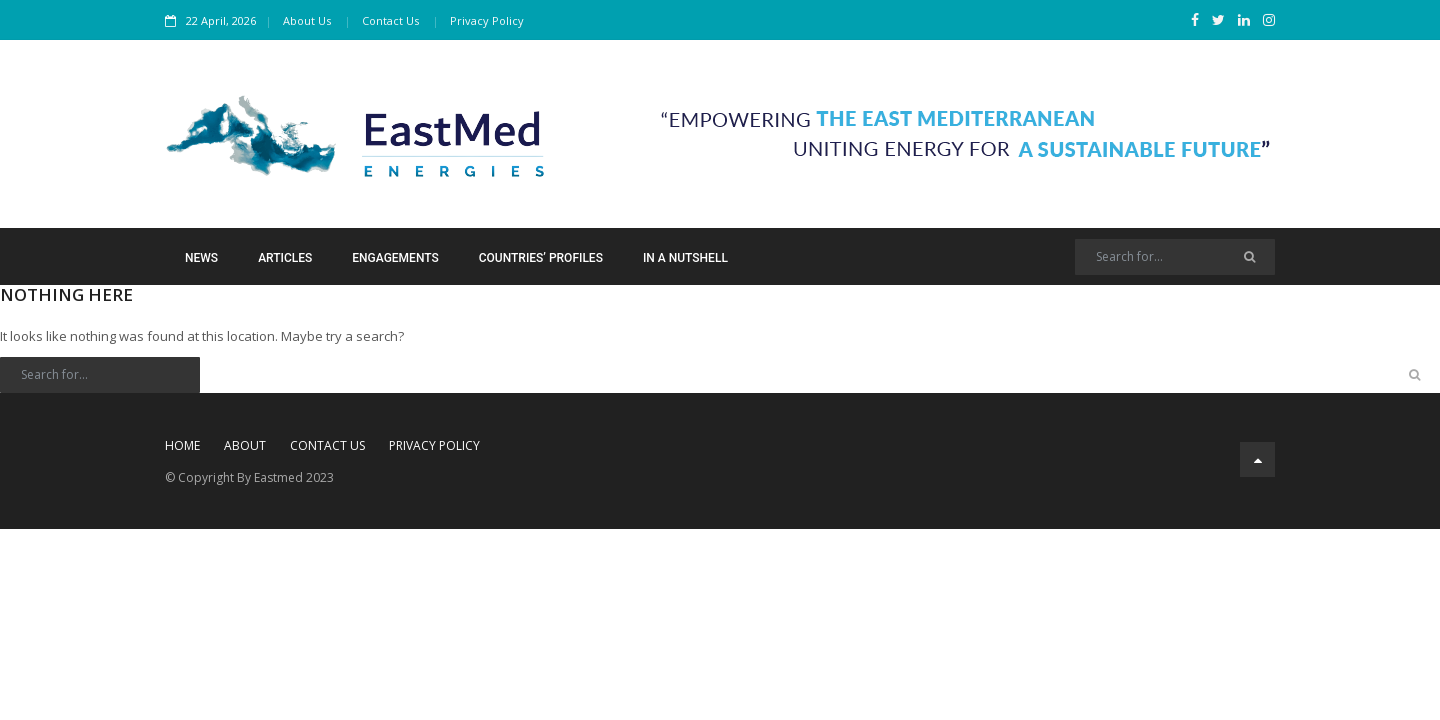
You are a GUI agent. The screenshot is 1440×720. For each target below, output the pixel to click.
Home (182, 445)
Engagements (395, 258)
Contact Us (390, 20)
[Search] (1175, 257)
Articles (285, 258)
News (201, 258)
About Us (307, 20)
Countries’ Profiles (541, 258)
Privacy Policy (487, 20)
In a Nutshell (685, 258)
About (245, 445)
